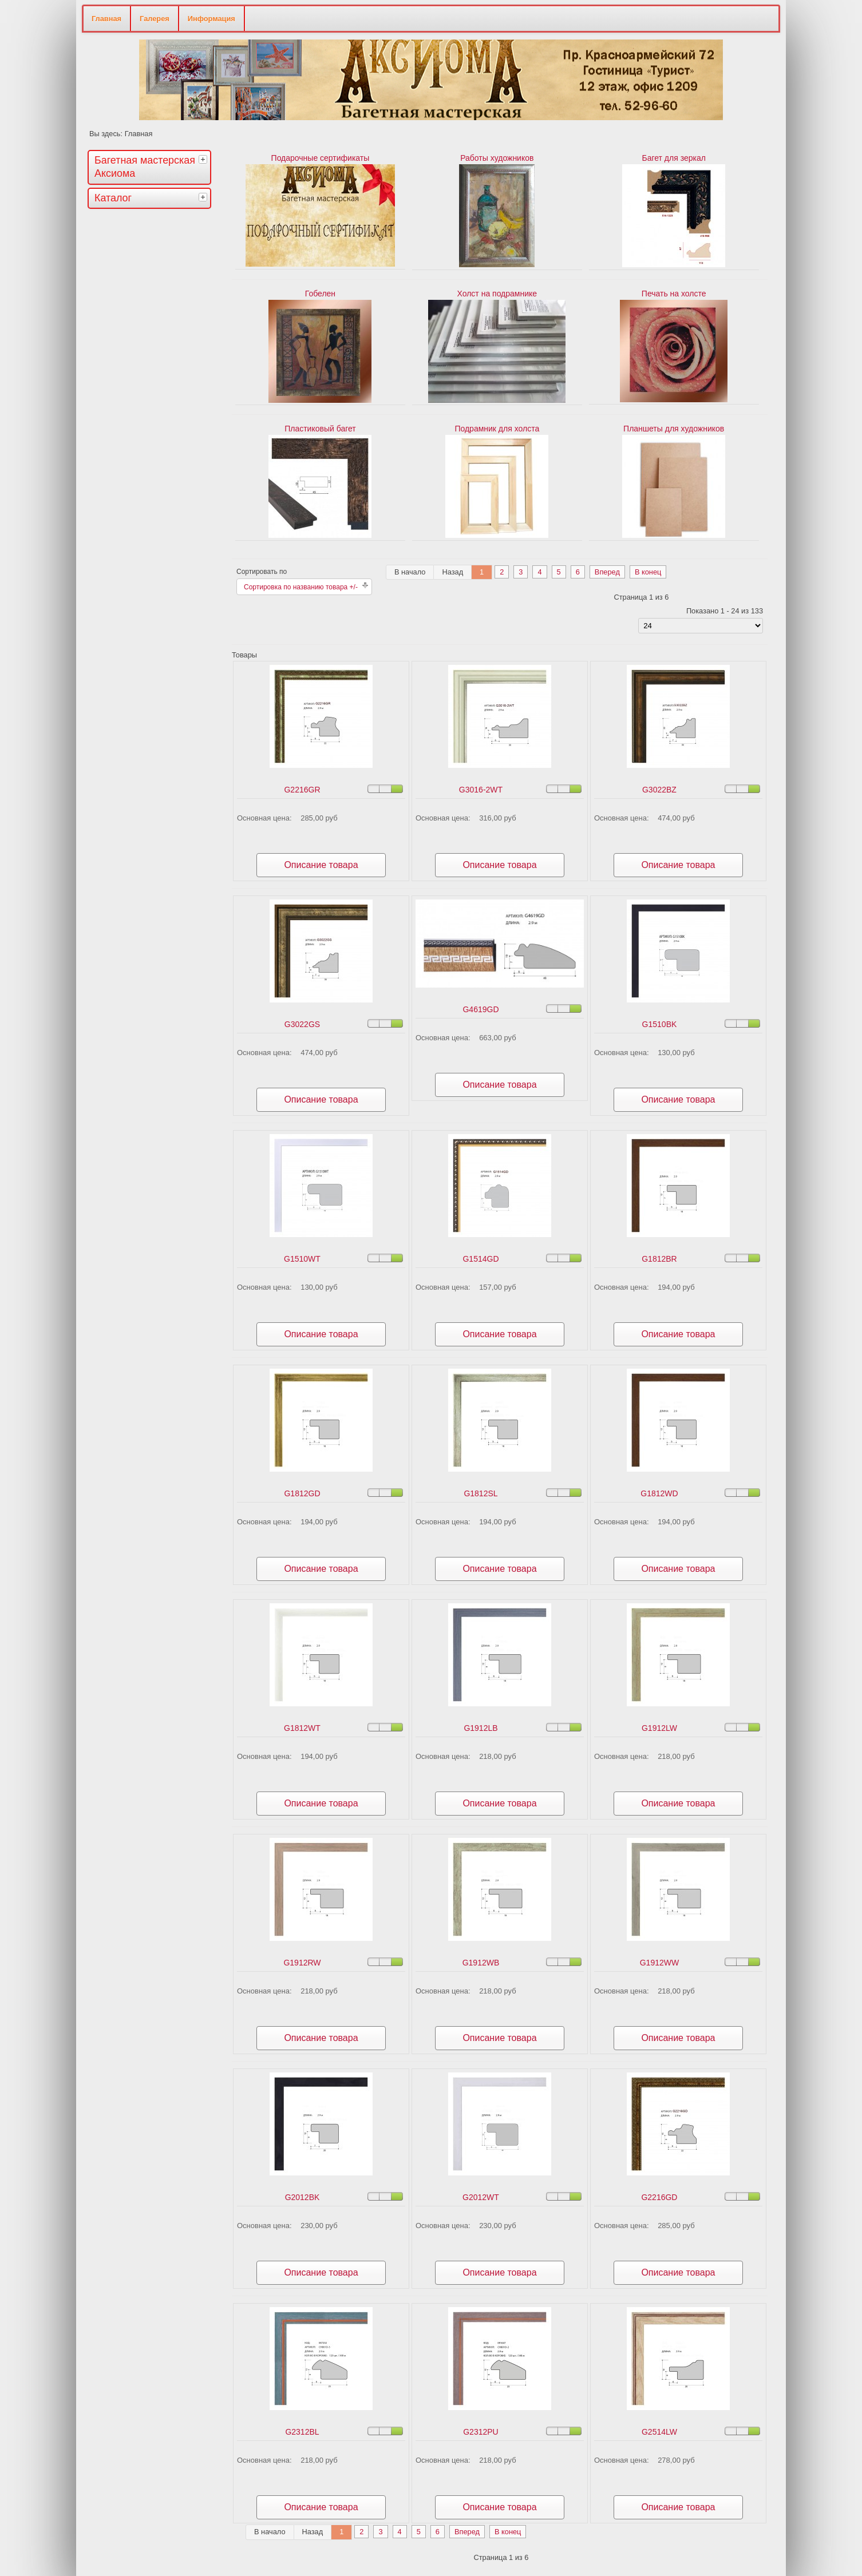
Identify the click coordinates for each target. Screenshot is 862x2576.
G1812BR (659, 1258)
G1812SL (480, 1493)
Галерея (154, 18)
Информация (211, 18)
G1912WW (659, 1962)
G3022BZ (659, 789)
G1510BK (659, 1024)
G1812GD (302, 1493)
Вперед (607, 572)
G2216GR (302, 789)
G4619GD (480, 1009)
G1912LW (659, 1728)
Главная (106, 18)
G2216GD (659, 2197)
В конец (648, 572)
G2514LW (659, 2431)
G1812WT (302, 1728)
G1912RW (302, 1962)
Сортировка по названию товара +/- (301, 587)
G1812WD (659, 1493)
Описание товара (321, 865)
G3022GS (302, 1024)
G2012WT (480, 2197)
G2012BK (302, 2197)
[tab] (204, 159)
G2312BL (302, 2431)
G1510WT (302, 1258)
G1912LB (480, 1728)
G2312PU (480, 2431)
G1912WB (481, 1962)
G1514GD (480, 1258)
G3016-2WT (481, 789)
